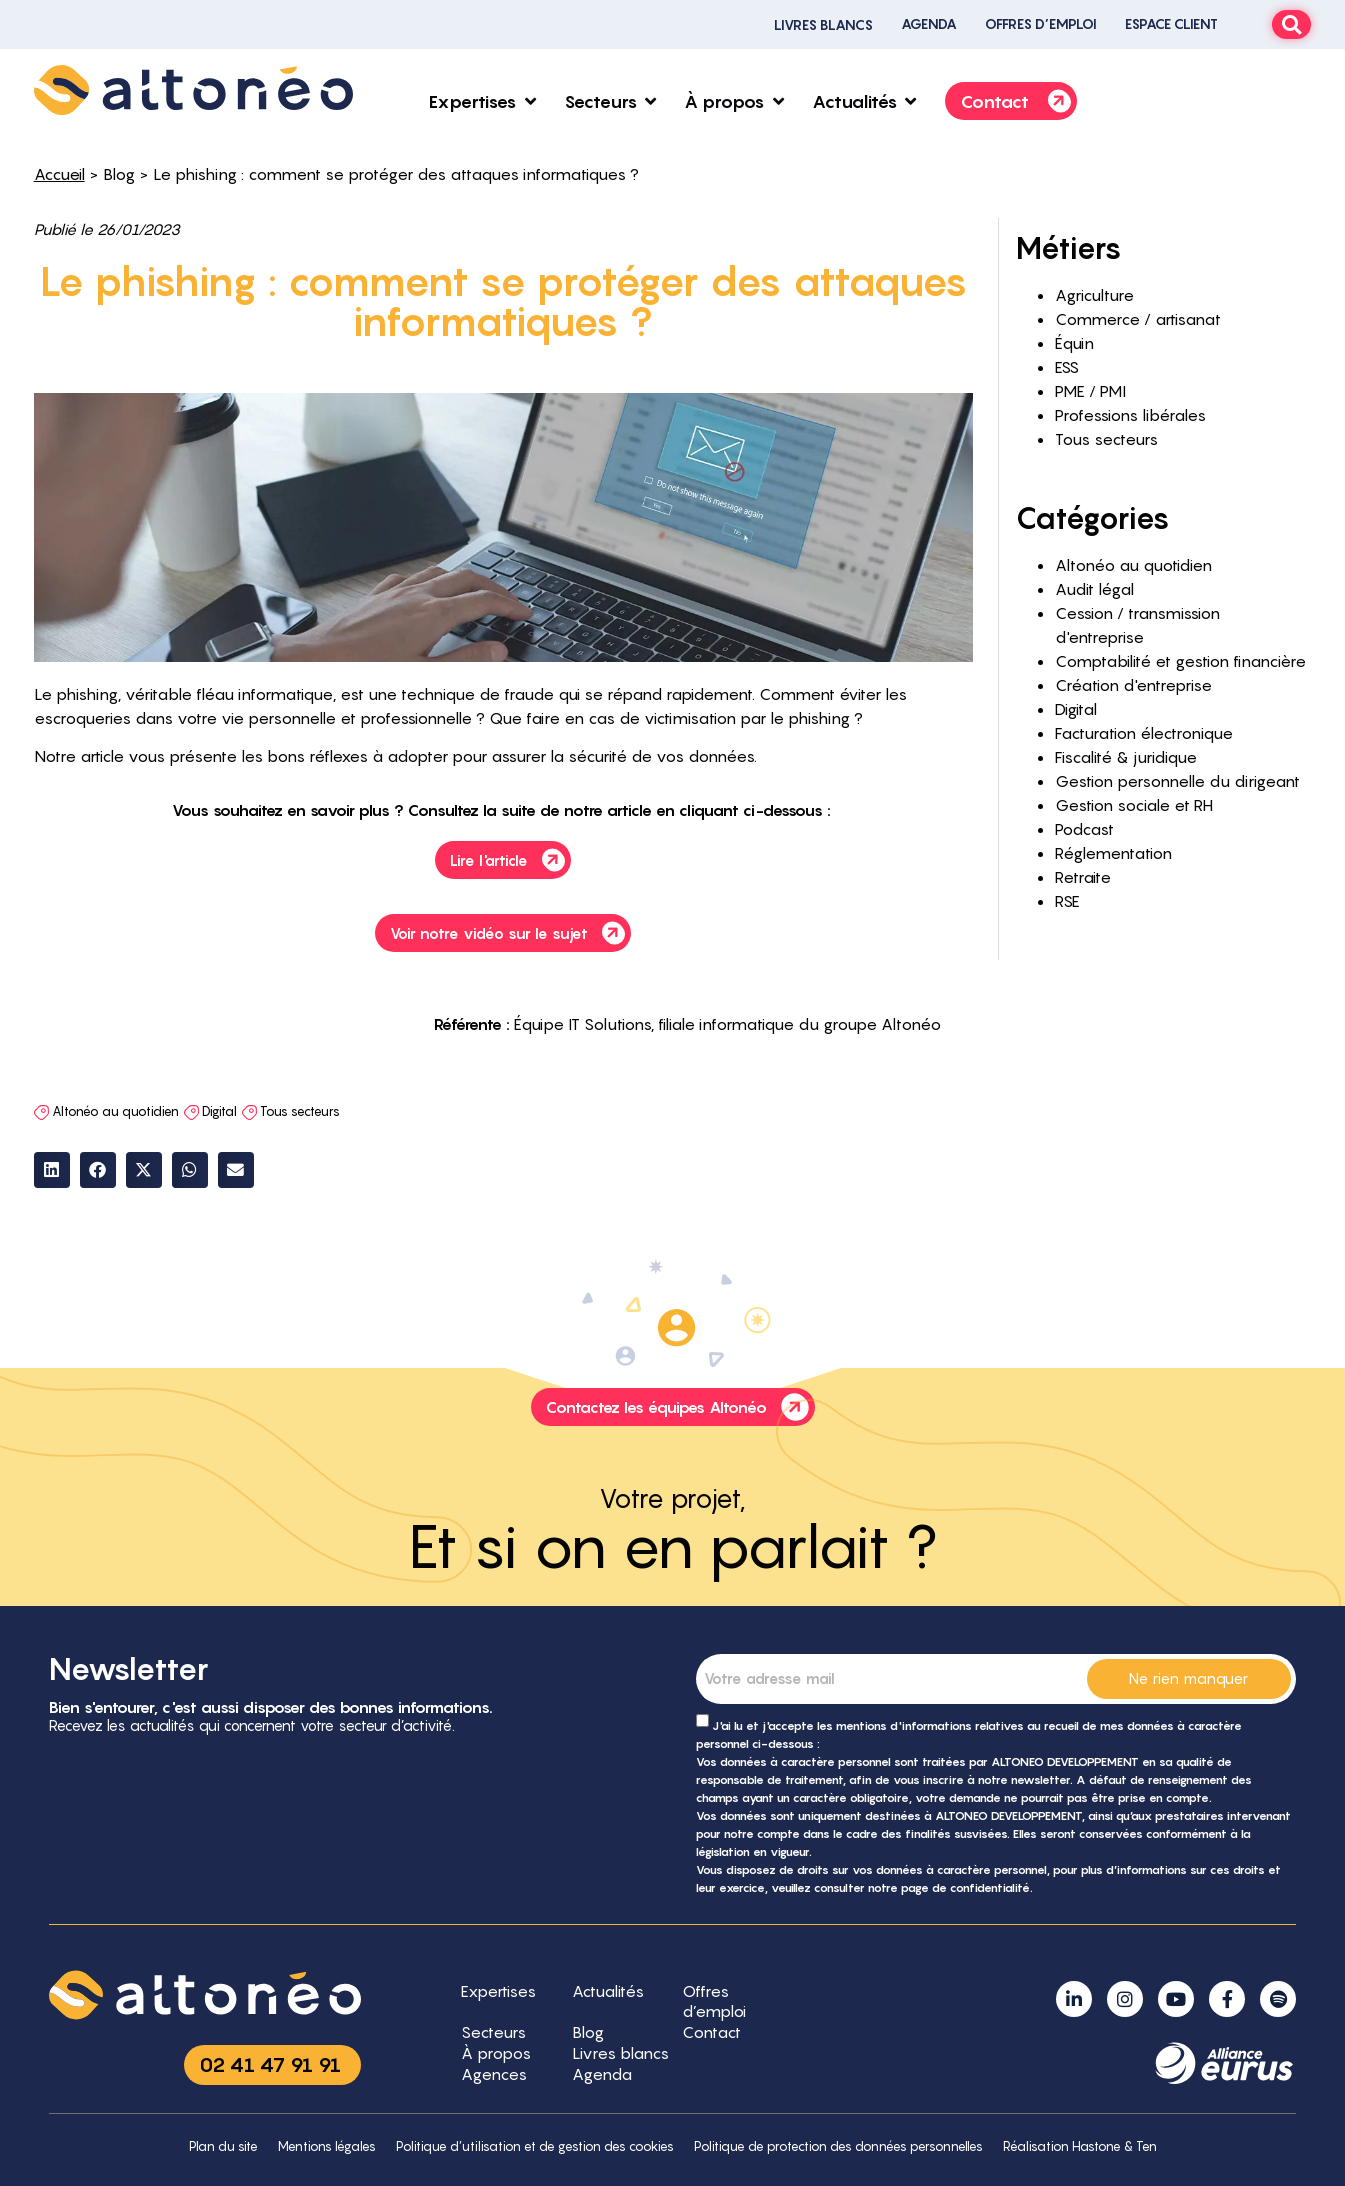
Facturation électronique (1144, 733)
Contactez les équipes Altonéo (680, 1407)
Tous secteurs (300, 1111)
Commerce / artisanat (1138, 319)
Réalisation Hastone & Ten (1080, 2146)
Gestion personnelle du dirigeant (1177, 781)
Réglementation (1113, 853)
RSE (1067, 901)
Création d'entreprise (1133, 685)
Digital (219, 1111)
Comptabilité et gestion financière (1180, 661)
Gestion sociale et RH (1134, 805)
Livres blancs (823, 24)
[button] (52, 1170)
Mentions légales (327, 2146)
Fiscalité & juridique (1126, 757)
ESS (1067, 367)
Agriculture (1094, 295)
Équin (1074, 343)
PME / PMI (1090, 391)
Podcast (1084, 829)
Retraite (1083, 877)
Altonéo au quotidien (115, 1111)
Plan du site (223, 2146)
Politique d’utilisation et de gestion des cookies (535, 2146)
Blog (119, 174)
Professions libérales (1130, 415)
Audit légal (1094, 589)
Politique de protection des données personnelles (838, 2146)
